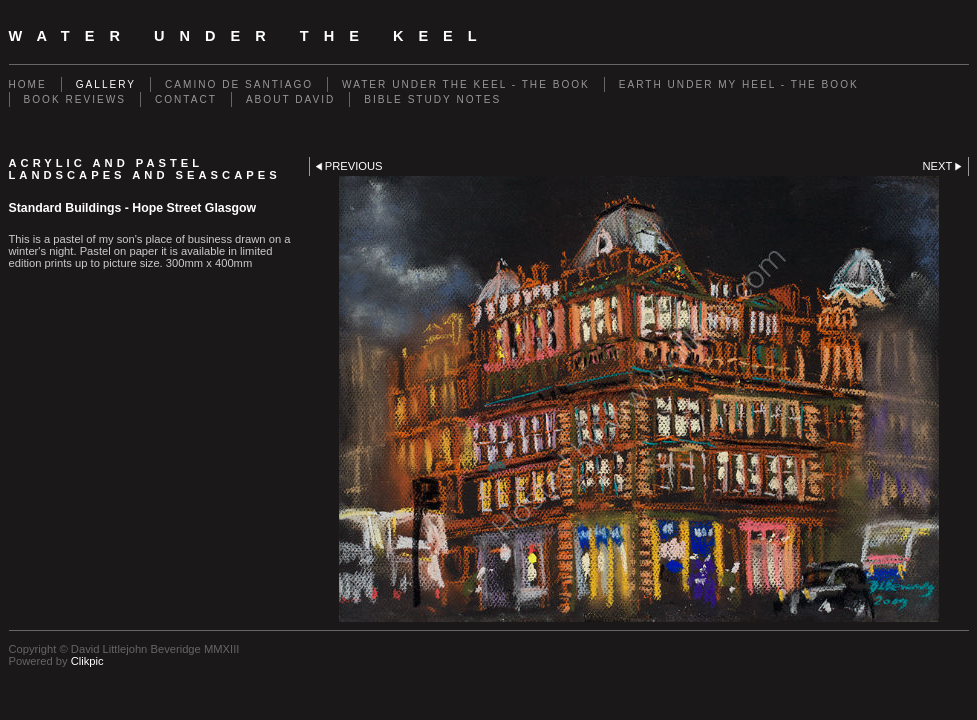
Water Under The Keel (250, 36)
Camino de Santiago (239, 84)
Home (28, 84)
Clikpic (87, 661)
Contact (186, 99)
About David (290, 99)
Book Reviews (75, 99)
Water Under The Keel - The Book (466, 84)
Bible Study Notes (432, 99)
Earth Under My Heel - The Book (739, 84)
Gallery (106, 84)
